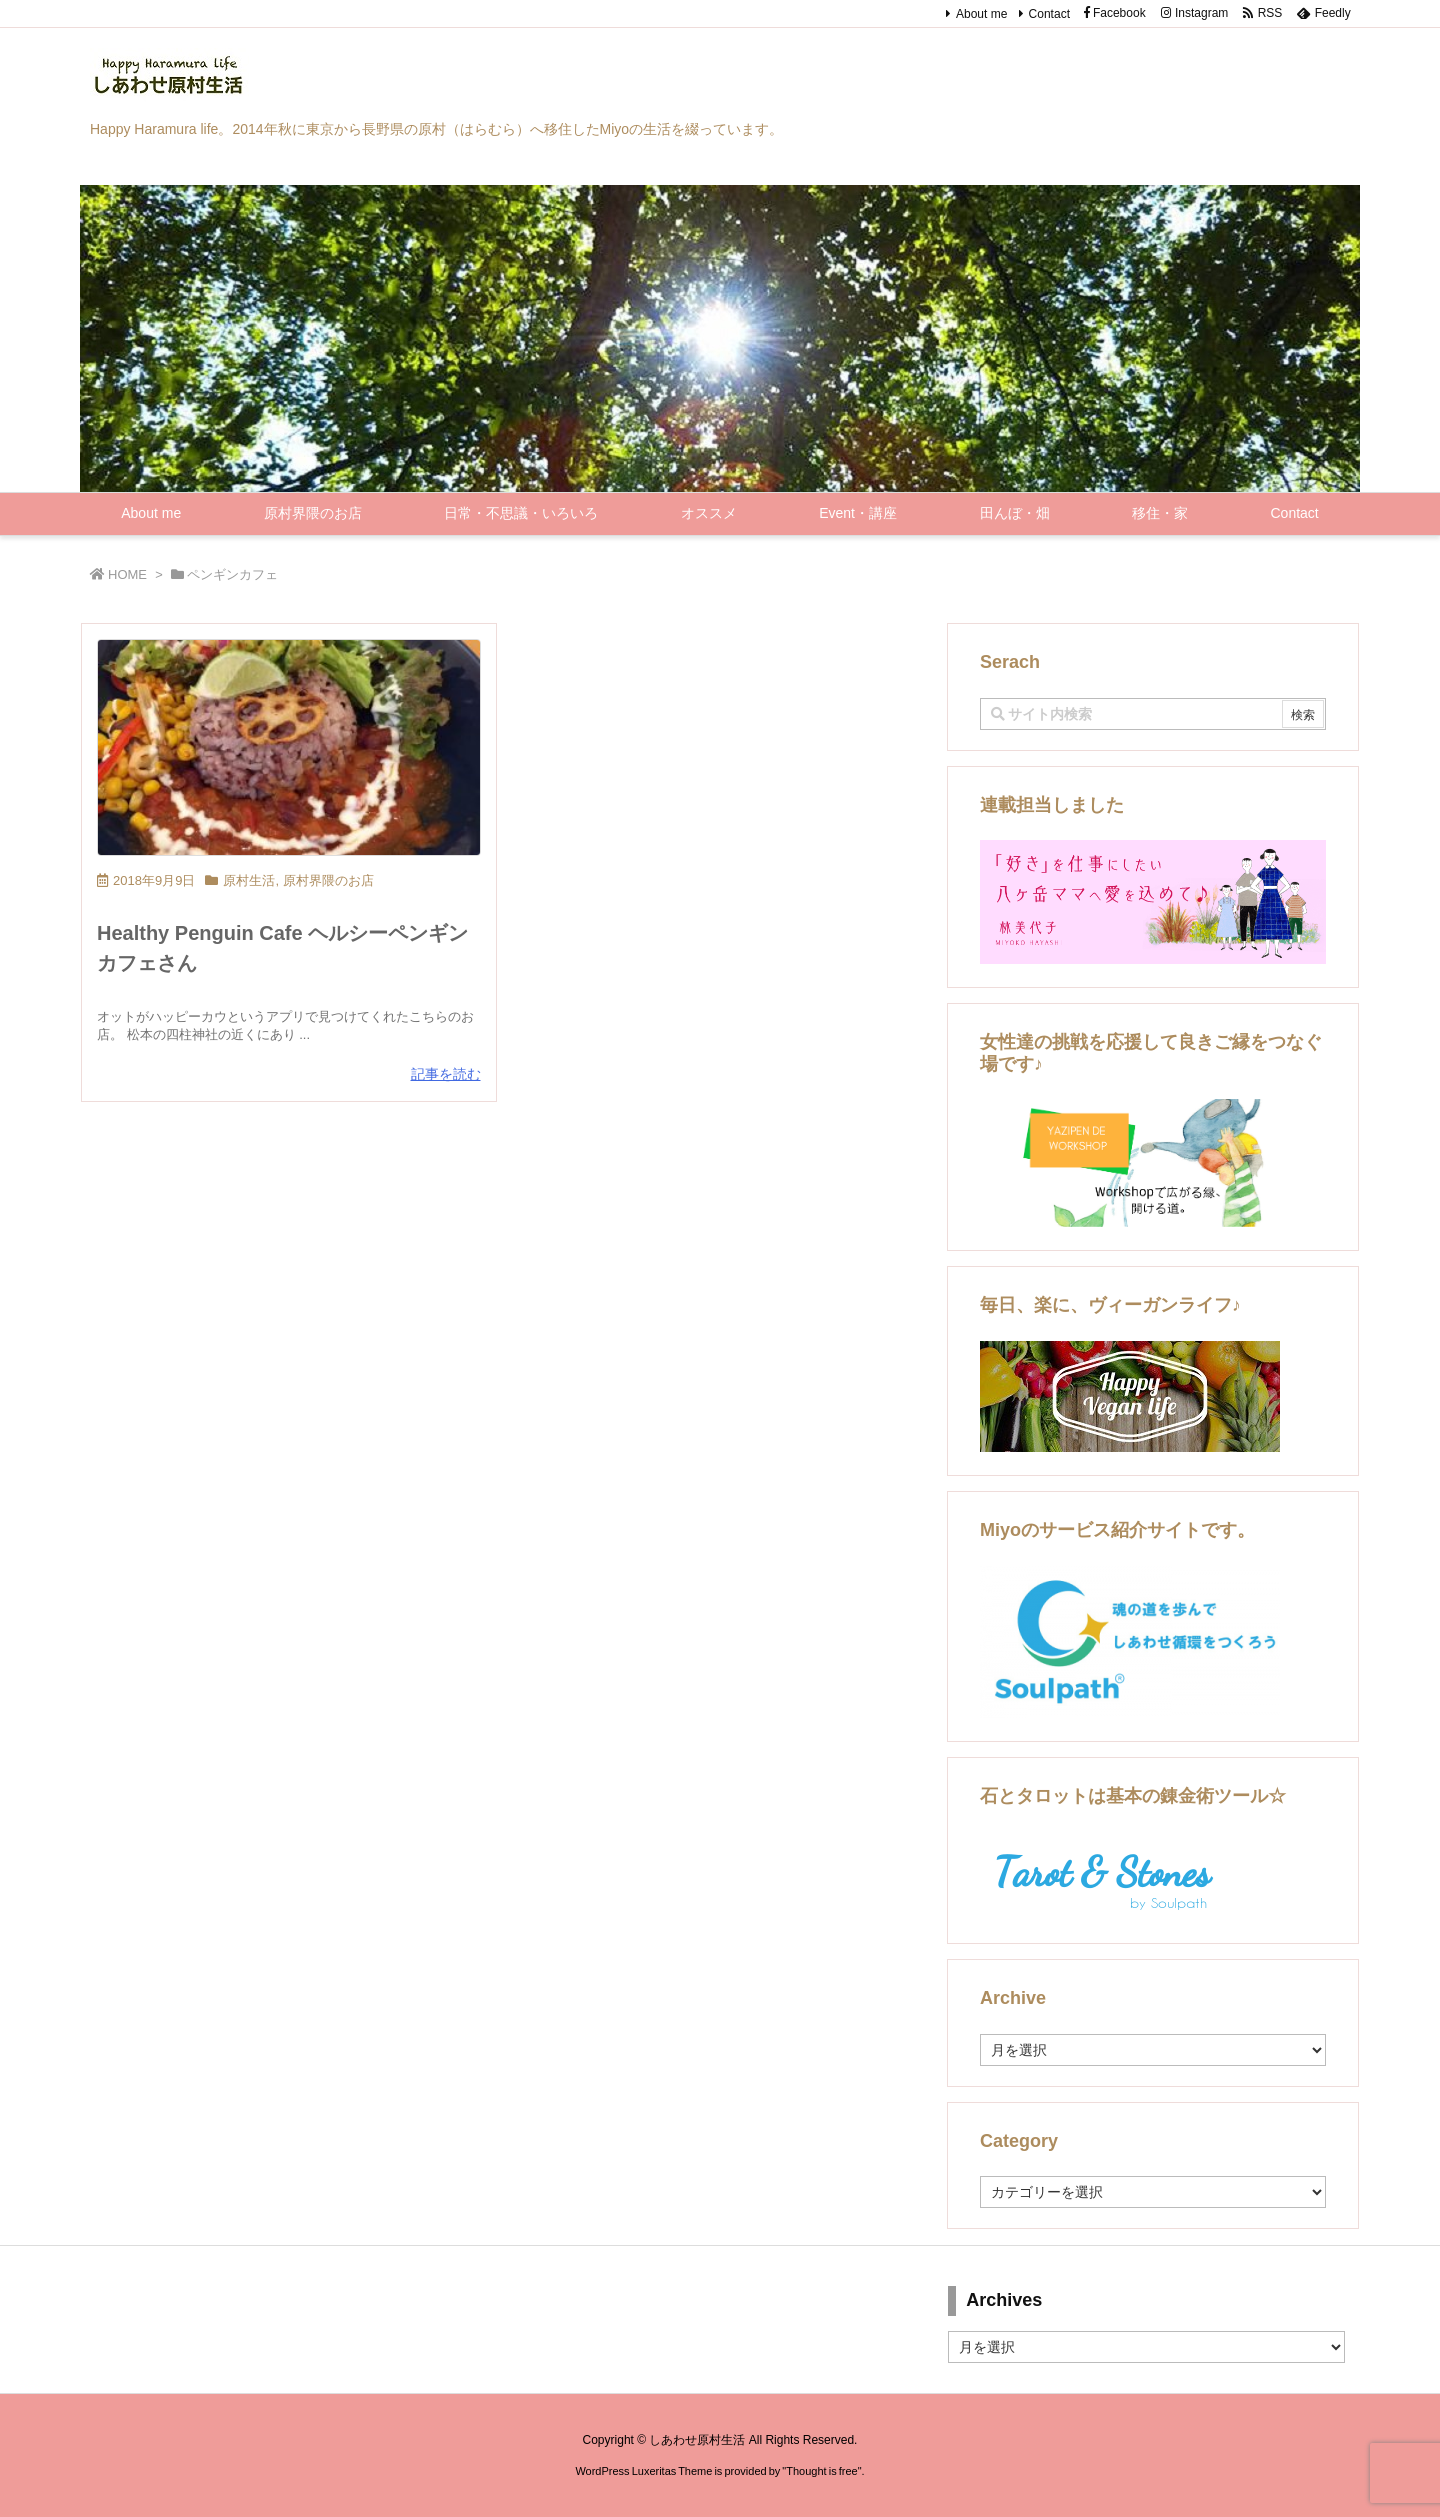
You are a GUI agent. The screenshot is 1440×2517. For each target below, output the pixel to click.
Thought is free (821, 2471)
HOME (127, 574)
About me (981, 14)
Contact (1049, 14)
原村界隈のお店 (328, 880)
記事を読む (446, 1074)
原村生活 (249, 880)
